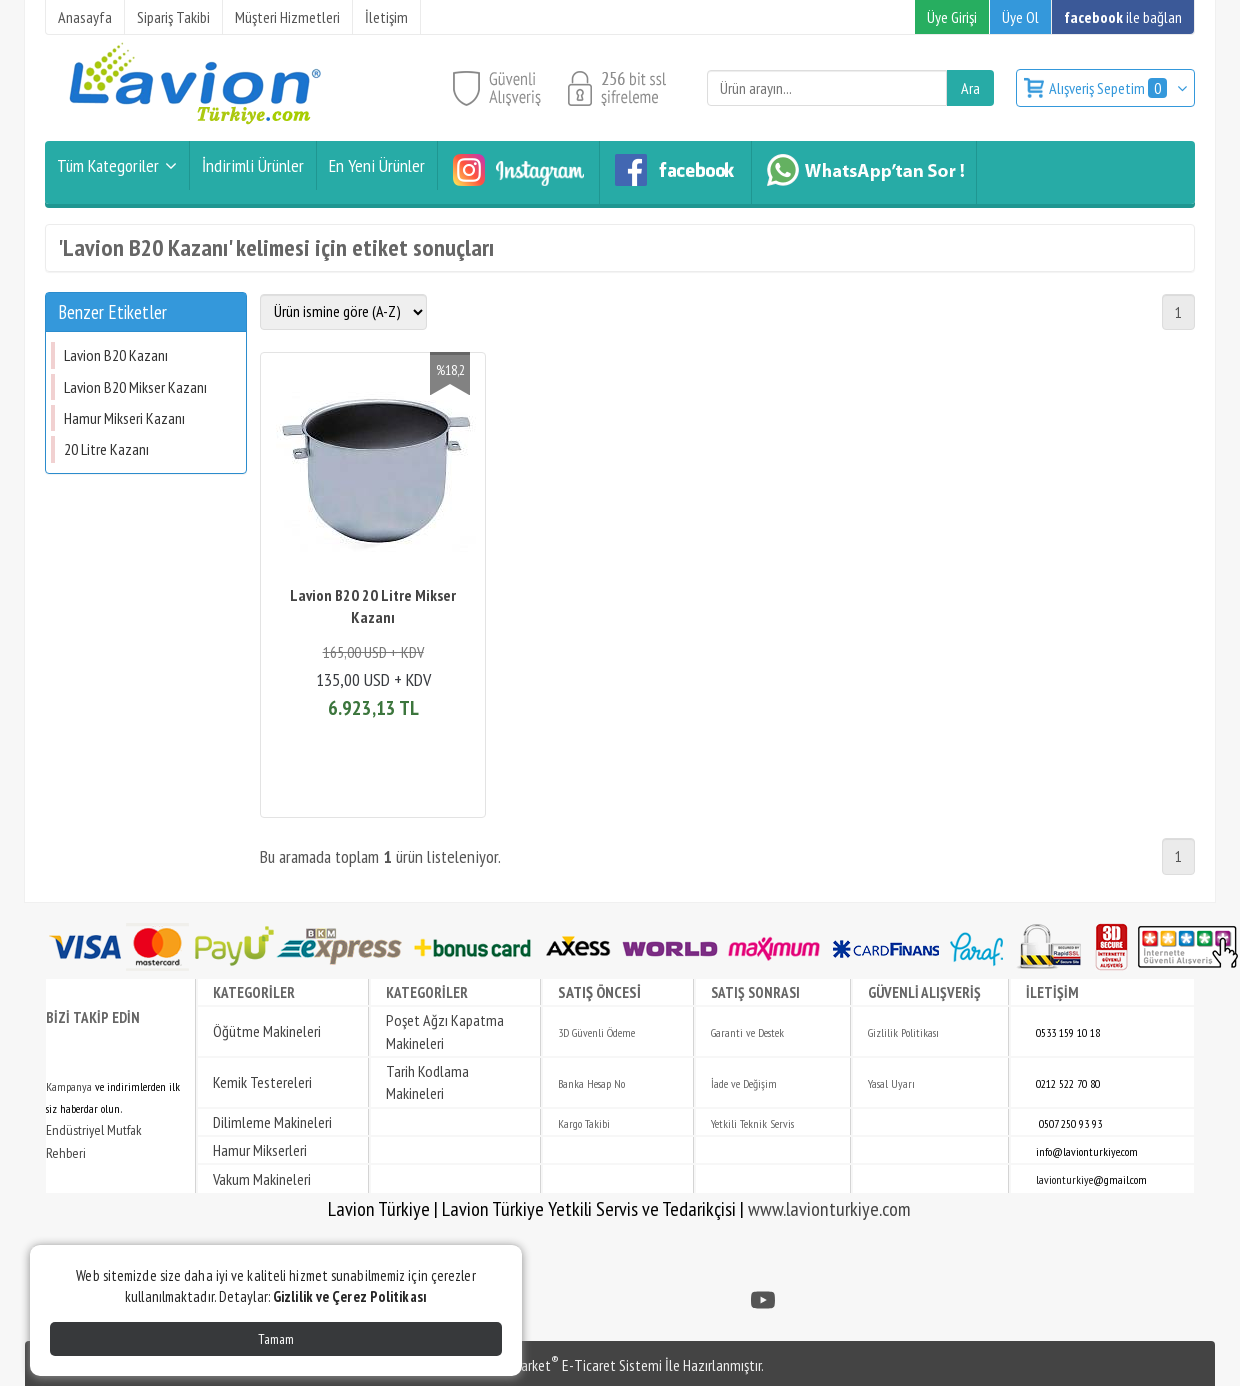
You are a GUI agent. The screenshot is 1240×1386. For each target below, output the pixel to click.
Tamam (276, 1339)
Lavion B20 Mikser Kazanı (135, 387)
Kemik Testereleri (262, 1082)
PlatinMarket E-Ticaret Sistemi (569, 1365)
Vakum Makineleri (262, 1179)
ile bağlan (1123, 17)
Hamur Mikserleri (260, 1150)
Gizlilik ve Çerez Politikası (350, 1296)
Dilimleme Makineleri (272, 1122)
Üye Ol (1020, 17)
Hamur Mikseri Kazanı (124, 418)
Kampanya (69, 1086)
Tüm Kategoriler (108, 165)
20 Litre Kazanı (106, 449)
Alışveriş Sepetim (1109, 88)
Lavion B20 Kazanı (116, 355)
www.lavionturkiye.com (829, 1209)
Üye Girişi (952, 17)
